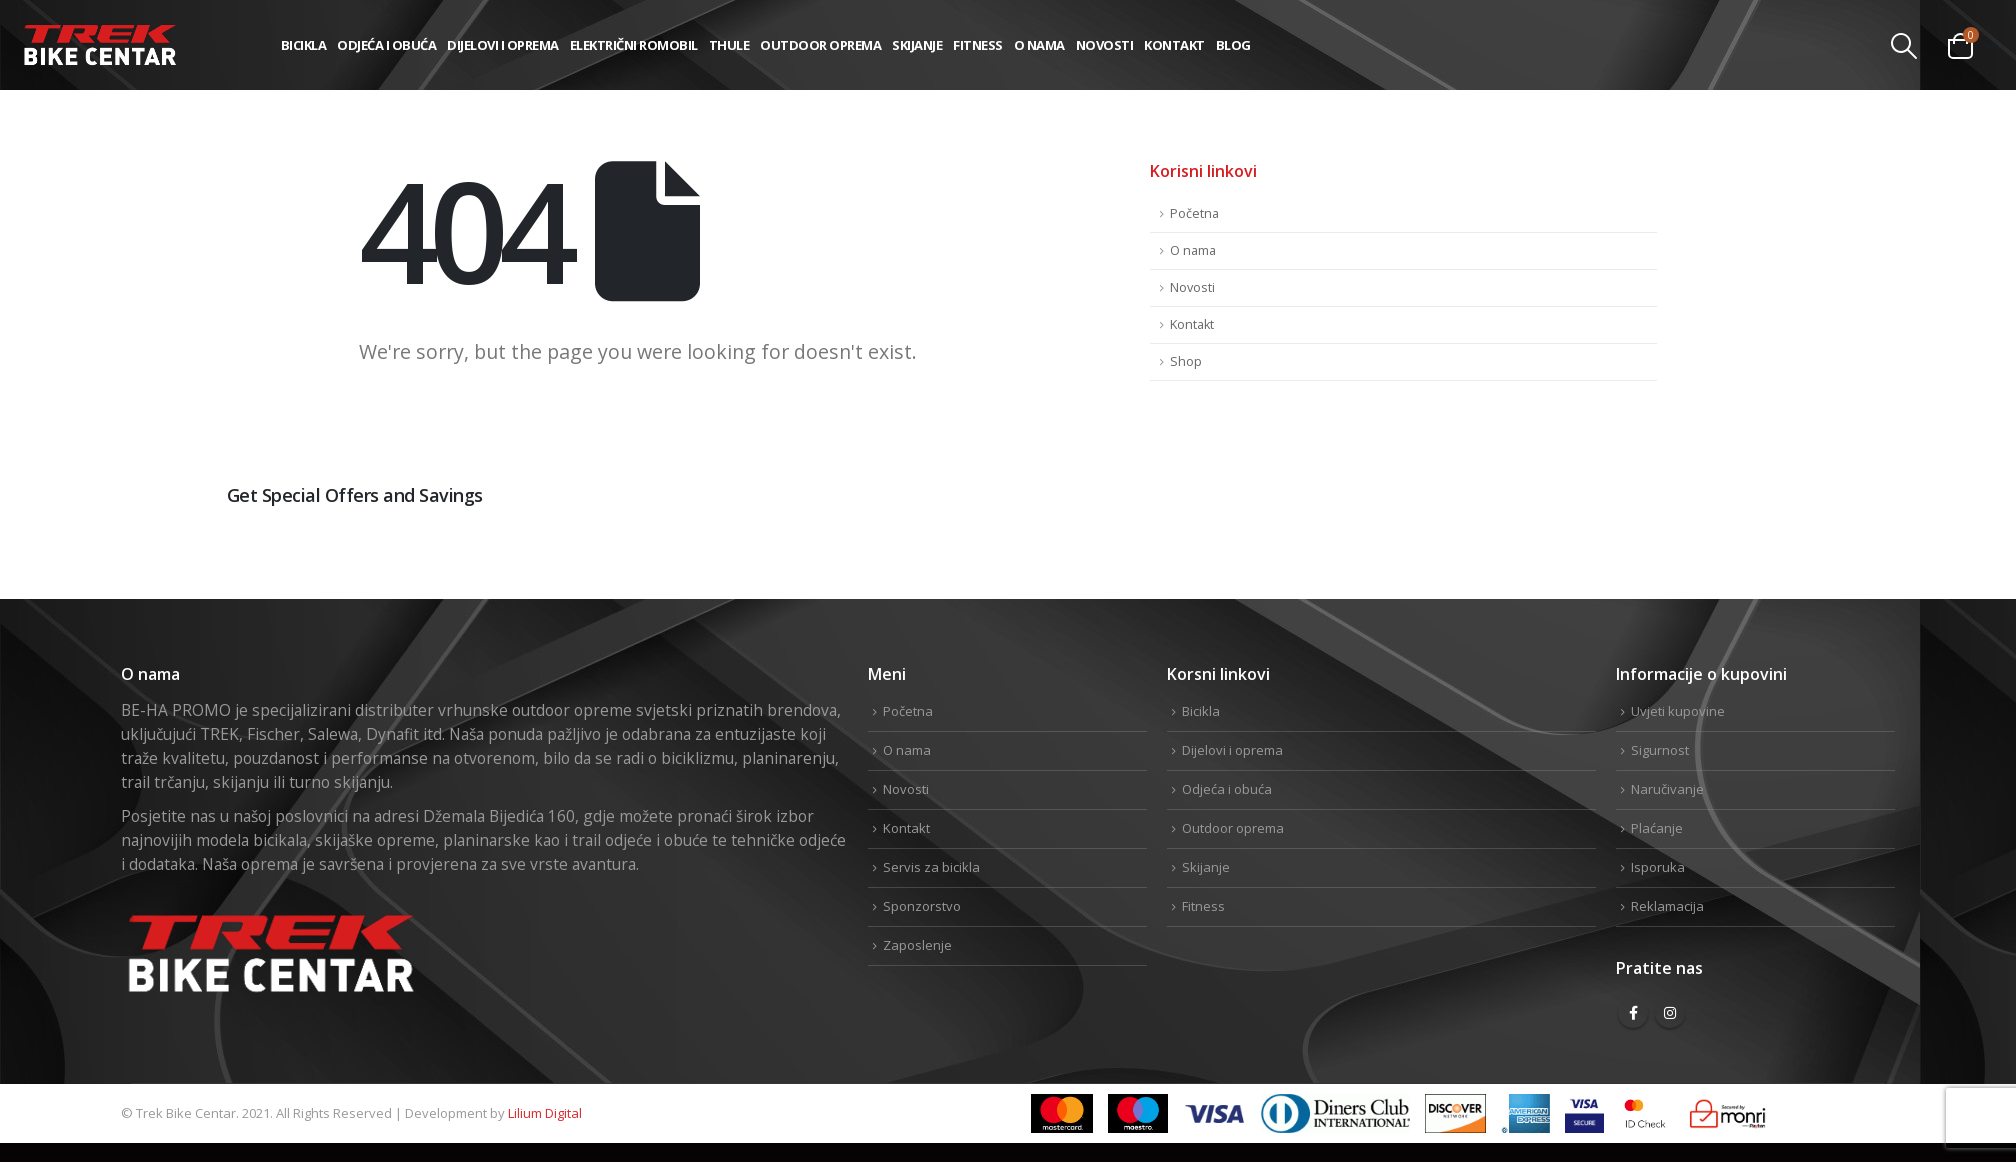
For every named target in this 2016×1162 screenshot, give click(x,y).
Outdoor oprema (820, 45)
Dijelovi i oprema (503, 45)
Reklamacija (1667, 906)
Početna (1194, 213)
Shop (1186, 361)
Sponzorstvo (922, 906)
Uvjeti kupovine (1678, 711)
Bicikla (304, 45)
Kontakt (1174, 45)
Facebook (1750, 562)
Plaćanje (1657, 828)
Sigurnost (1660, 750)
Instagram (1670, 1013)
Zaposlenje (917, 945)
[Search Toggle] (1904, 46)
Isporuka (1658, 867)
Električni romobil (634, 45)
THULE (729, 45)
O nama (1039, 45)
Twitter (1814, 562)
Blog (1233, 45)
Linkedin (1878, 562)
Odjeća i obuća (386, 45)
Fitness (978, 45)
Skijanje (917, 45)
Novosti (1105, 45)
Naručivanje (1667, 789)
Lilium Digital (545, 1113)
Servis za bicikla (931, 867)
